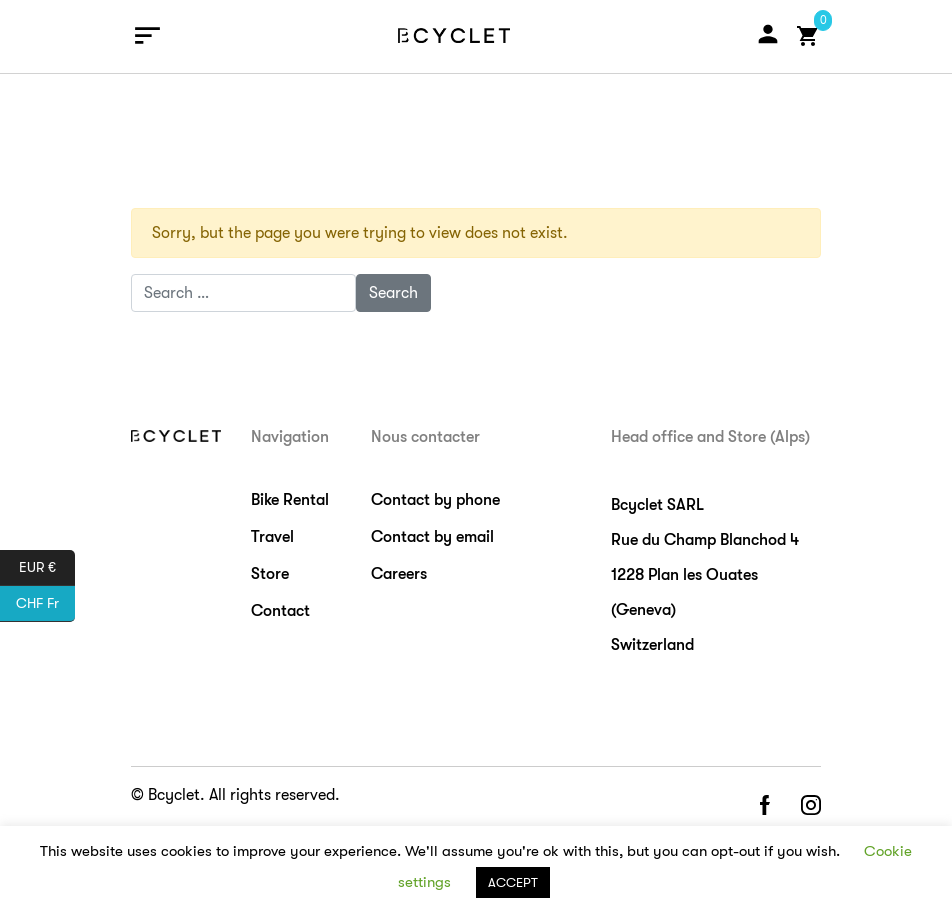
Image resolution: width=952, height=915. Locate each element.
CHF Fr (45, 604)
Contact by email (432, 537)
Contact (280, 611)
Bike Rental (290, 500)
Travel (272, 537)
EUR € (47, 568)
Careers (399, 574)
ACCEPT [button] (513, 882)
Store (270, 574)
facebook (764, 806)
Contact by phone (435, 500)
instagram (811, 806)
